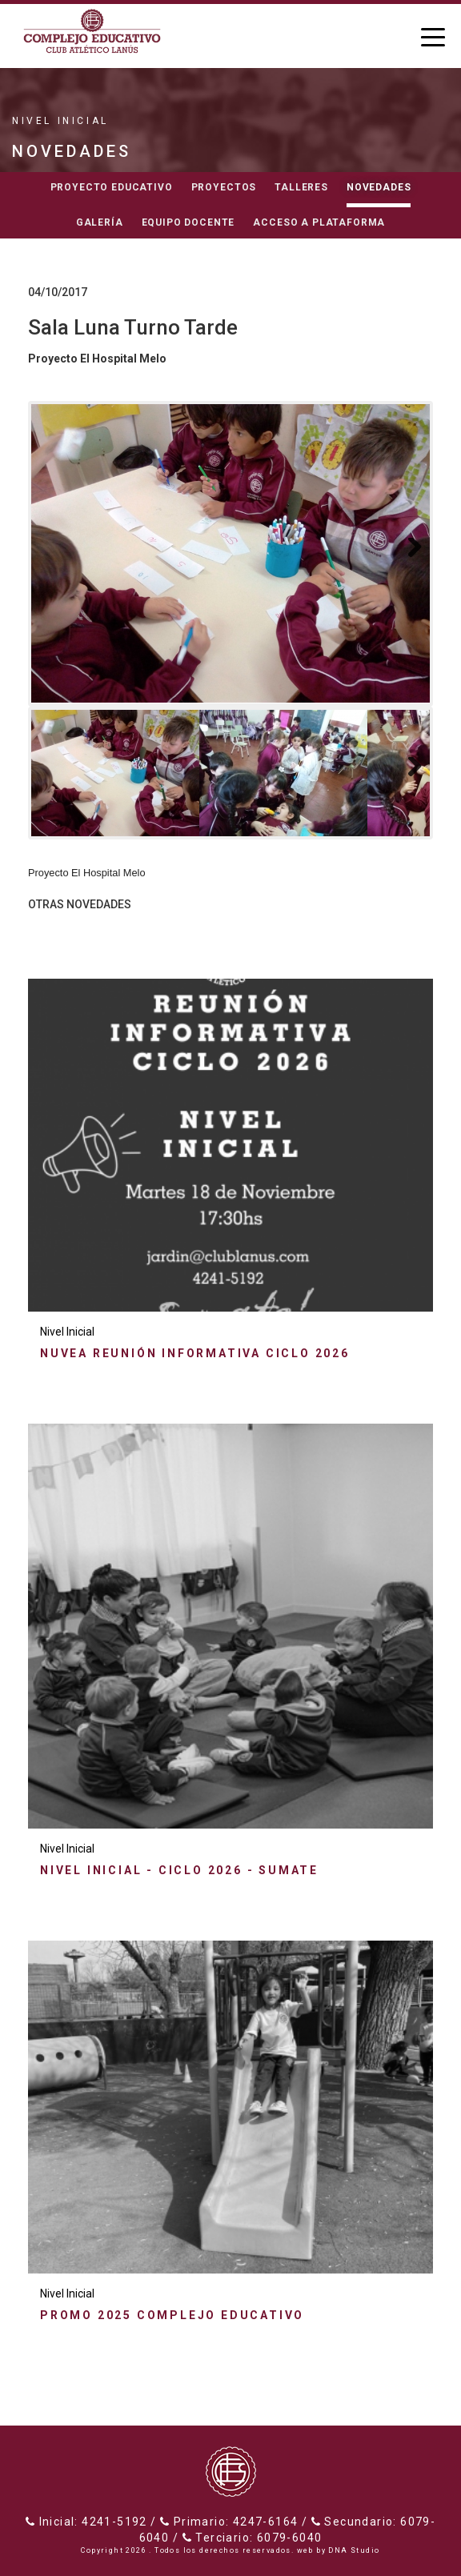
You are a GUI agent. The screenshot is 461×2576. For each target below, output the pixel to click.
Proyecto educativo (111, 187)
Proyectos (224, 187)
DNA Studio (353, 2550)
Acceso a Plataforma (319, 222)
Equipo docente (188, 222)
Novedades (379, 187)
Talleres (301, 187)
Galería (99, 222)
